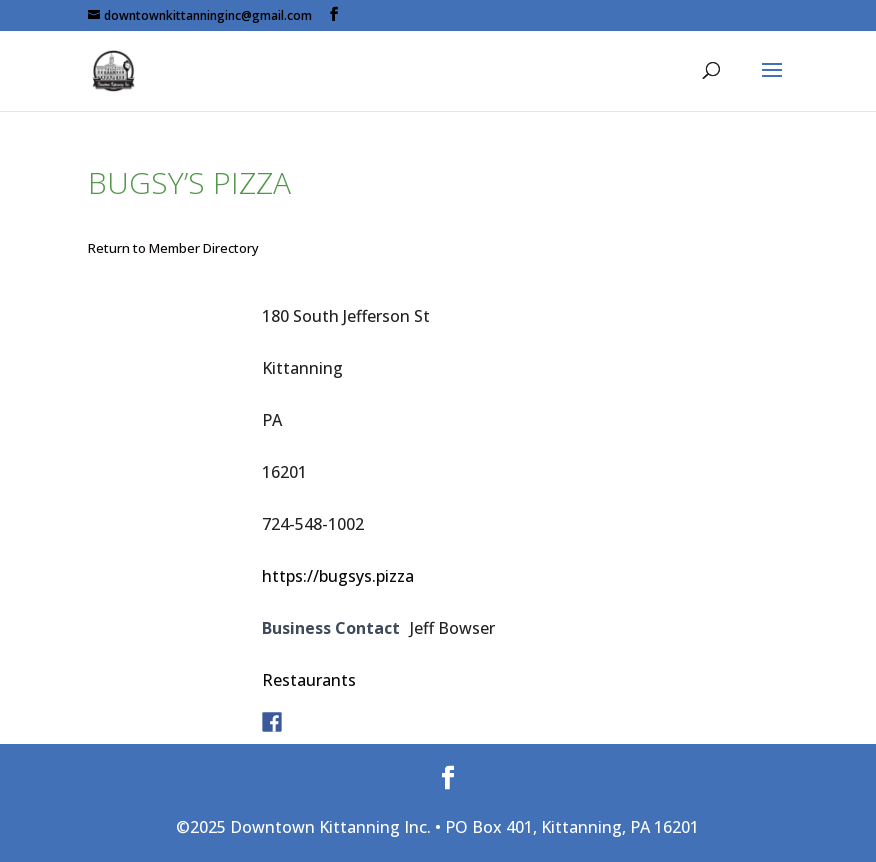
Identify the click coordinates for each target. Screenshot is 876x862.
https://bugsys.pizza (338, 576)
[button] (772, 83)
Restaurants (309, 680)
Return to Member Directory (173, 248)
